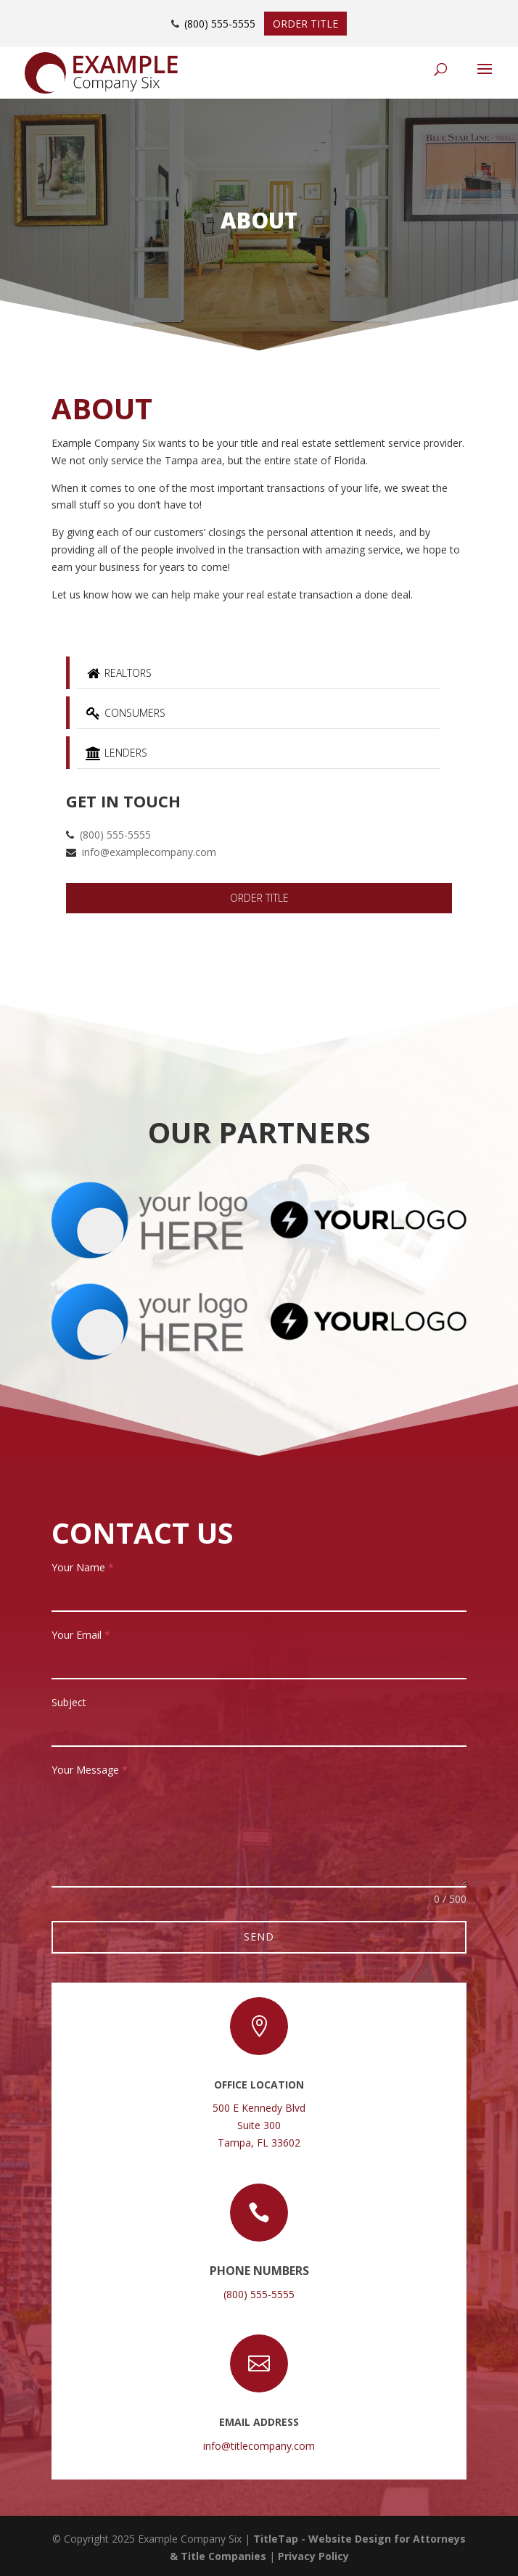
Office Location (259, 2084)
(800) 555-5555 (219, 23)
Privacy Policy (313, 2556)
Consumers (124, 713)
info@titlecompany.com (259, 2446)
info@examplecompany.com (149, 852)
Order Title (305, 23)
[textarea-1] (259, 1835)
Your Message (90, 1770)
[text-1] (259, 1595)
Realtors (118, 673)
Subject (69, 1702)
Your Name (83, 1567)
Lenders (115, 753)
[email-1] (259, 1663)
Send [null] (259, 1936)
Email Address (259, 2422)
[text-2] (259, 1730)
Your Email (81, 1635)
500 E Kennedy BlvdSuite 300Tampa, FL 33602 (259, 2125)
